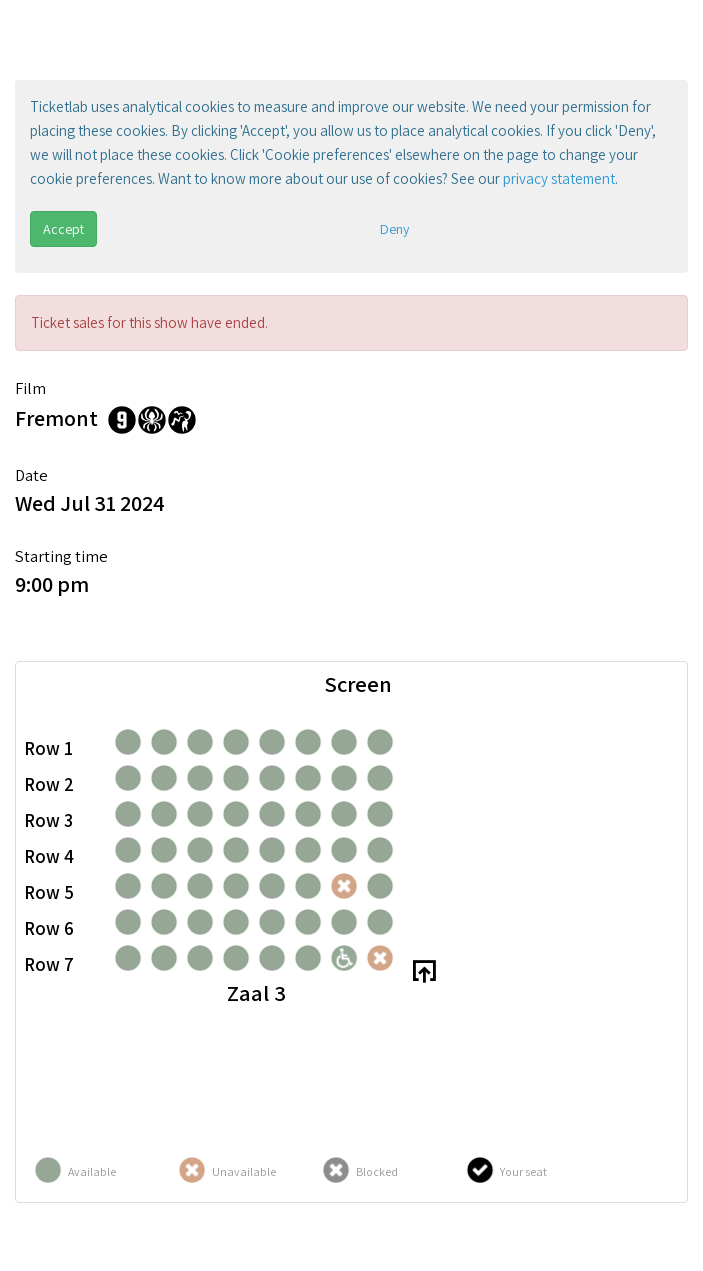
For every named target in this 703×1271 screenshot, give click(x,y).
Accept (63, 229)
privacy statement (559, 178)
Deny (394, 229)
